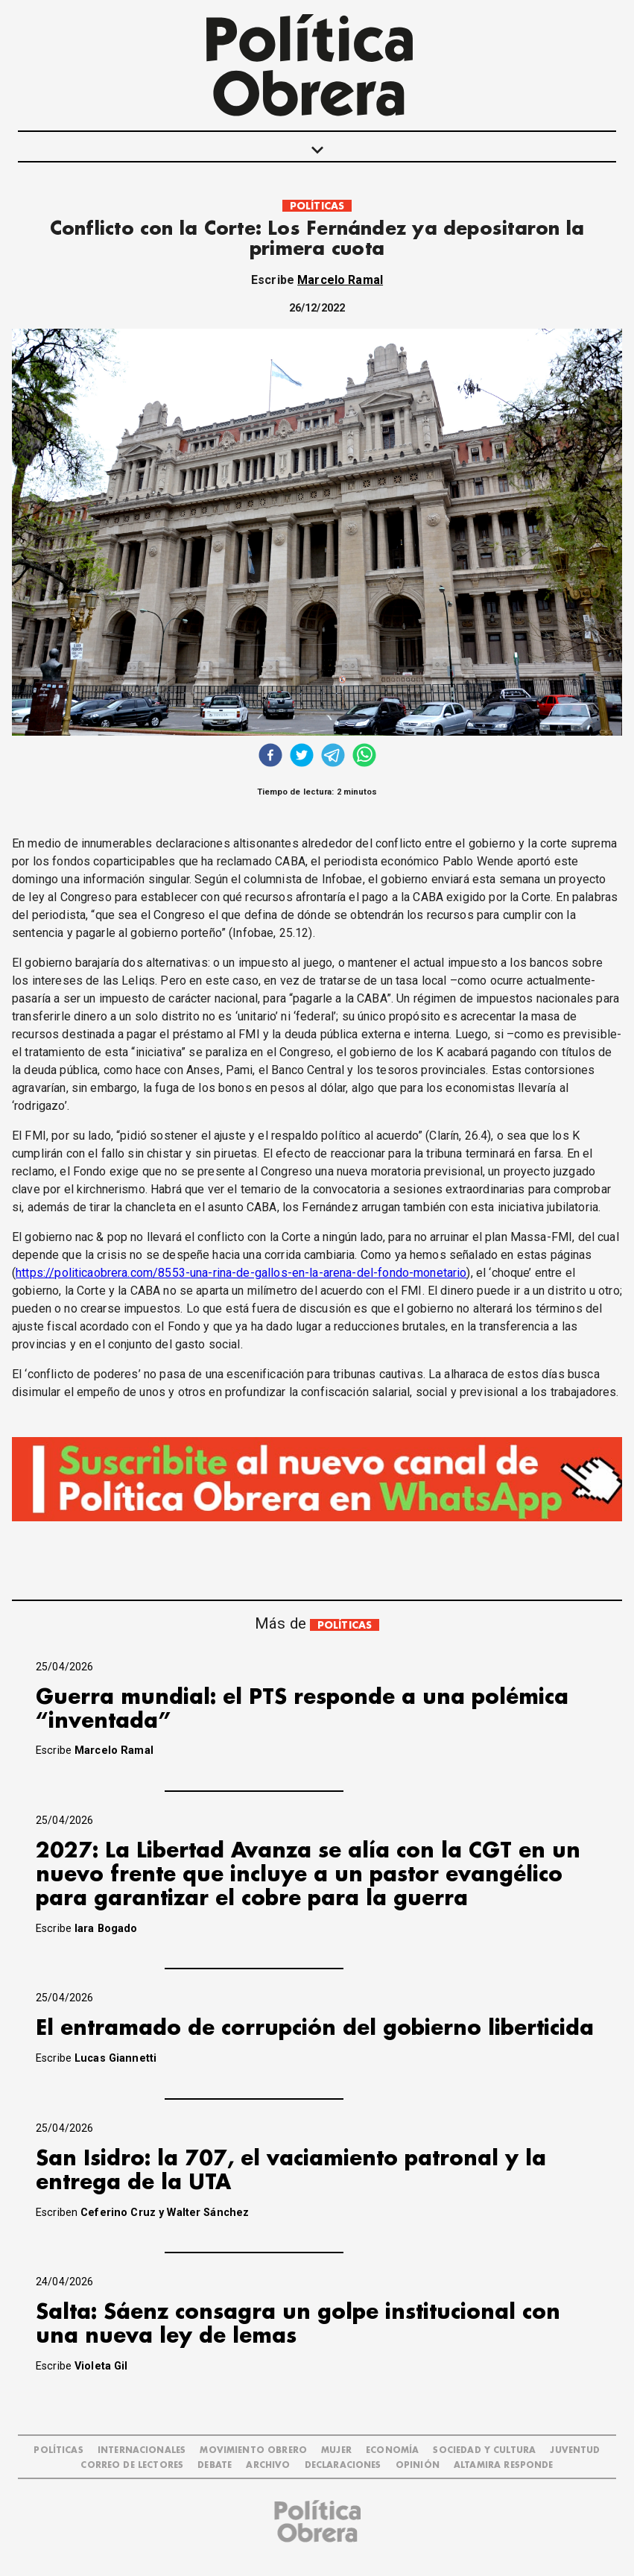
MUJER (336, 2450)
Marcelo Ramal (340, 280)
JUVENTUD (575, 2450)
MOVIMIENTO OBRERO (253, 2450)
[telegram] (333, 757)
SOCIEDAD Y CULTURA (484, 2450)
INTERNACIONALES (142, 2450)
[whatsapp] (364, 757)
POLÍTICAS (317, 206)
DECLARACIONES (343, 2465)
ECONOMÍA (392, 2450)
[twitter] (302, 757)
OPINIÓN (418, 2465)
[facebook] (270, 757)
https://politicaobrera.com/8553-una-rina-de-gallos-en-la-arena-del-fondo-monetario (241, 1273)
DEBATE (214, 2465)
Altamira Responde (504, 2465)
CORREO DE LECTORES (131, 2465)
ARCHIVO (268, 2465)
